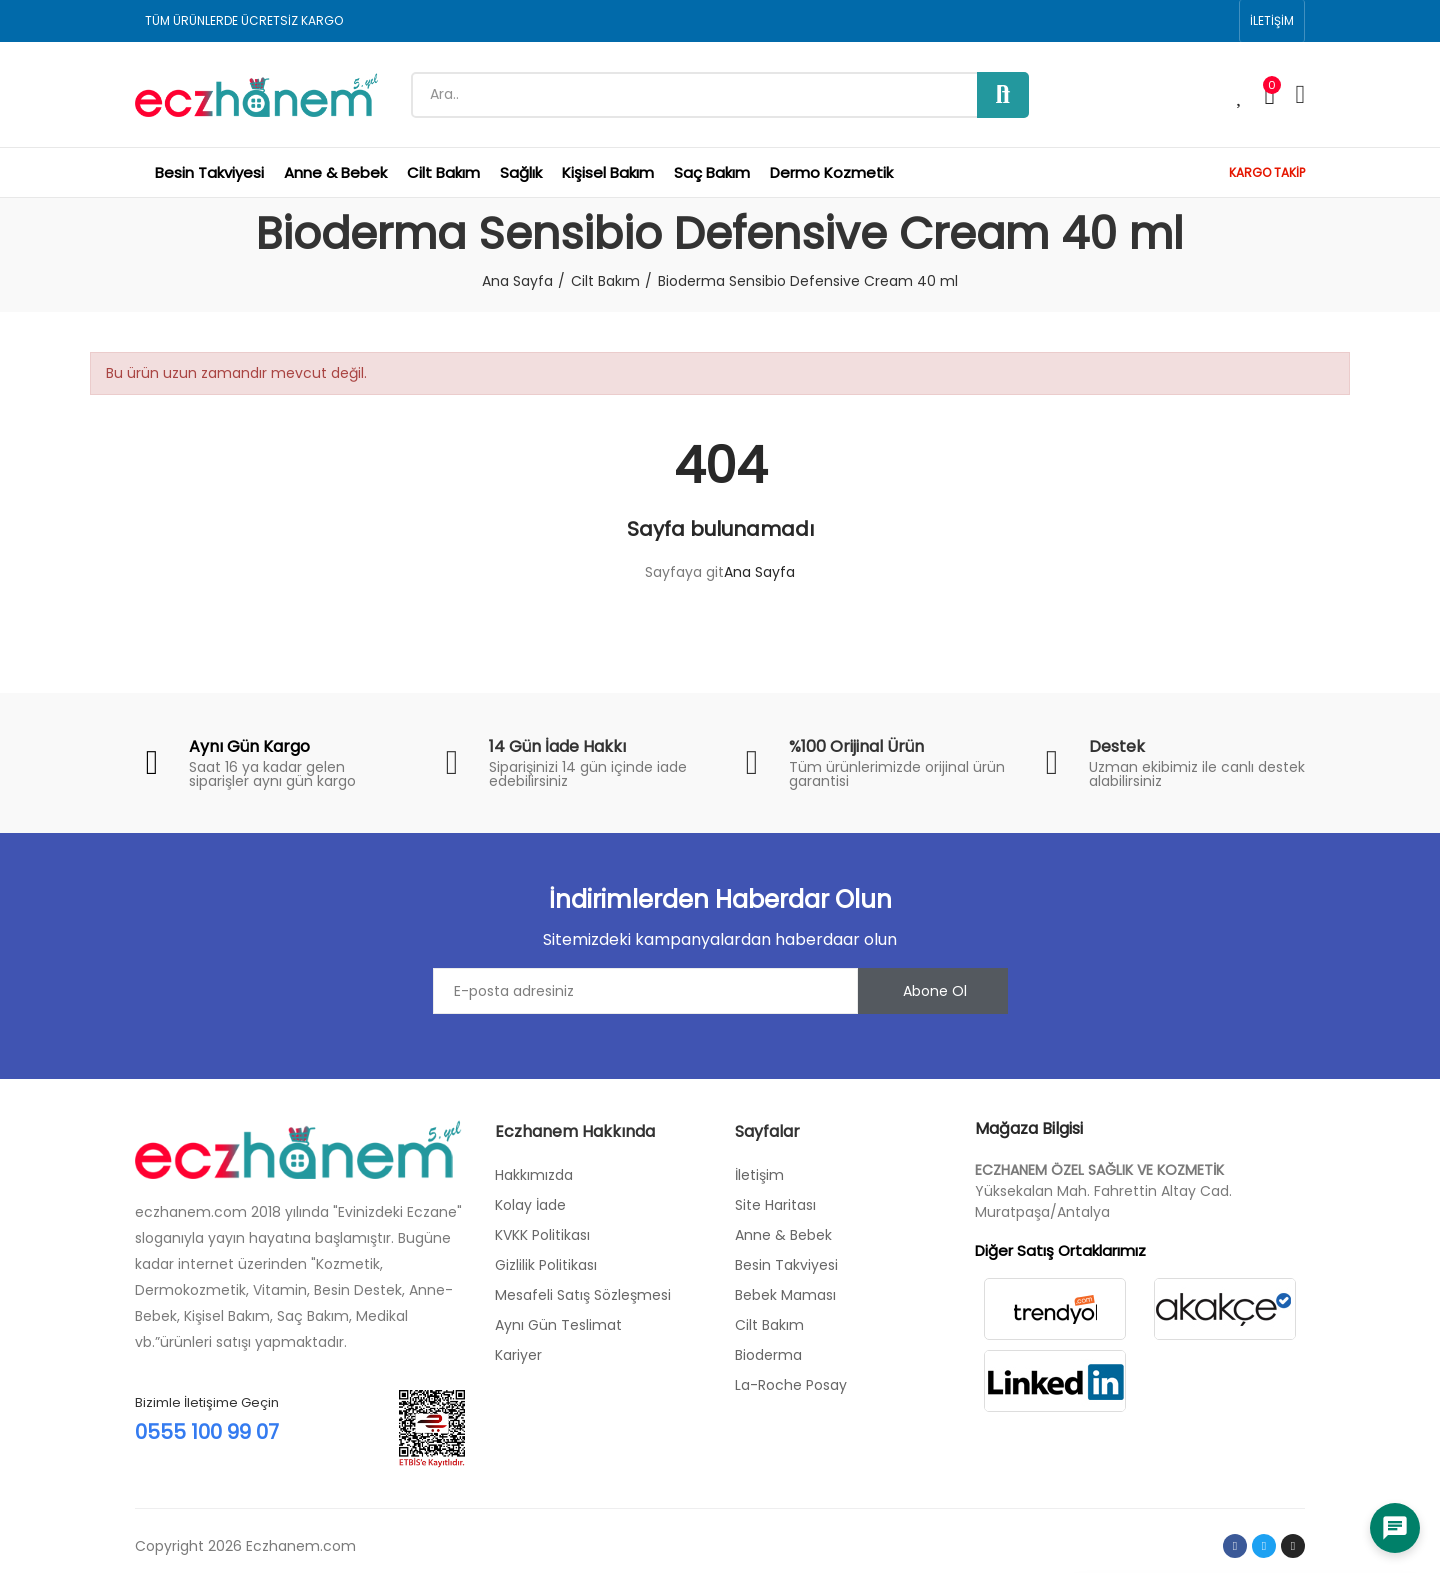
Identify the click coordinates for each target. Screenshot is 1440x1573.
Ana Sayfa (759, 572)
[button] (1272, 21)
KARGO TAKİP (1267, 172)
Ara (1003, 95)
